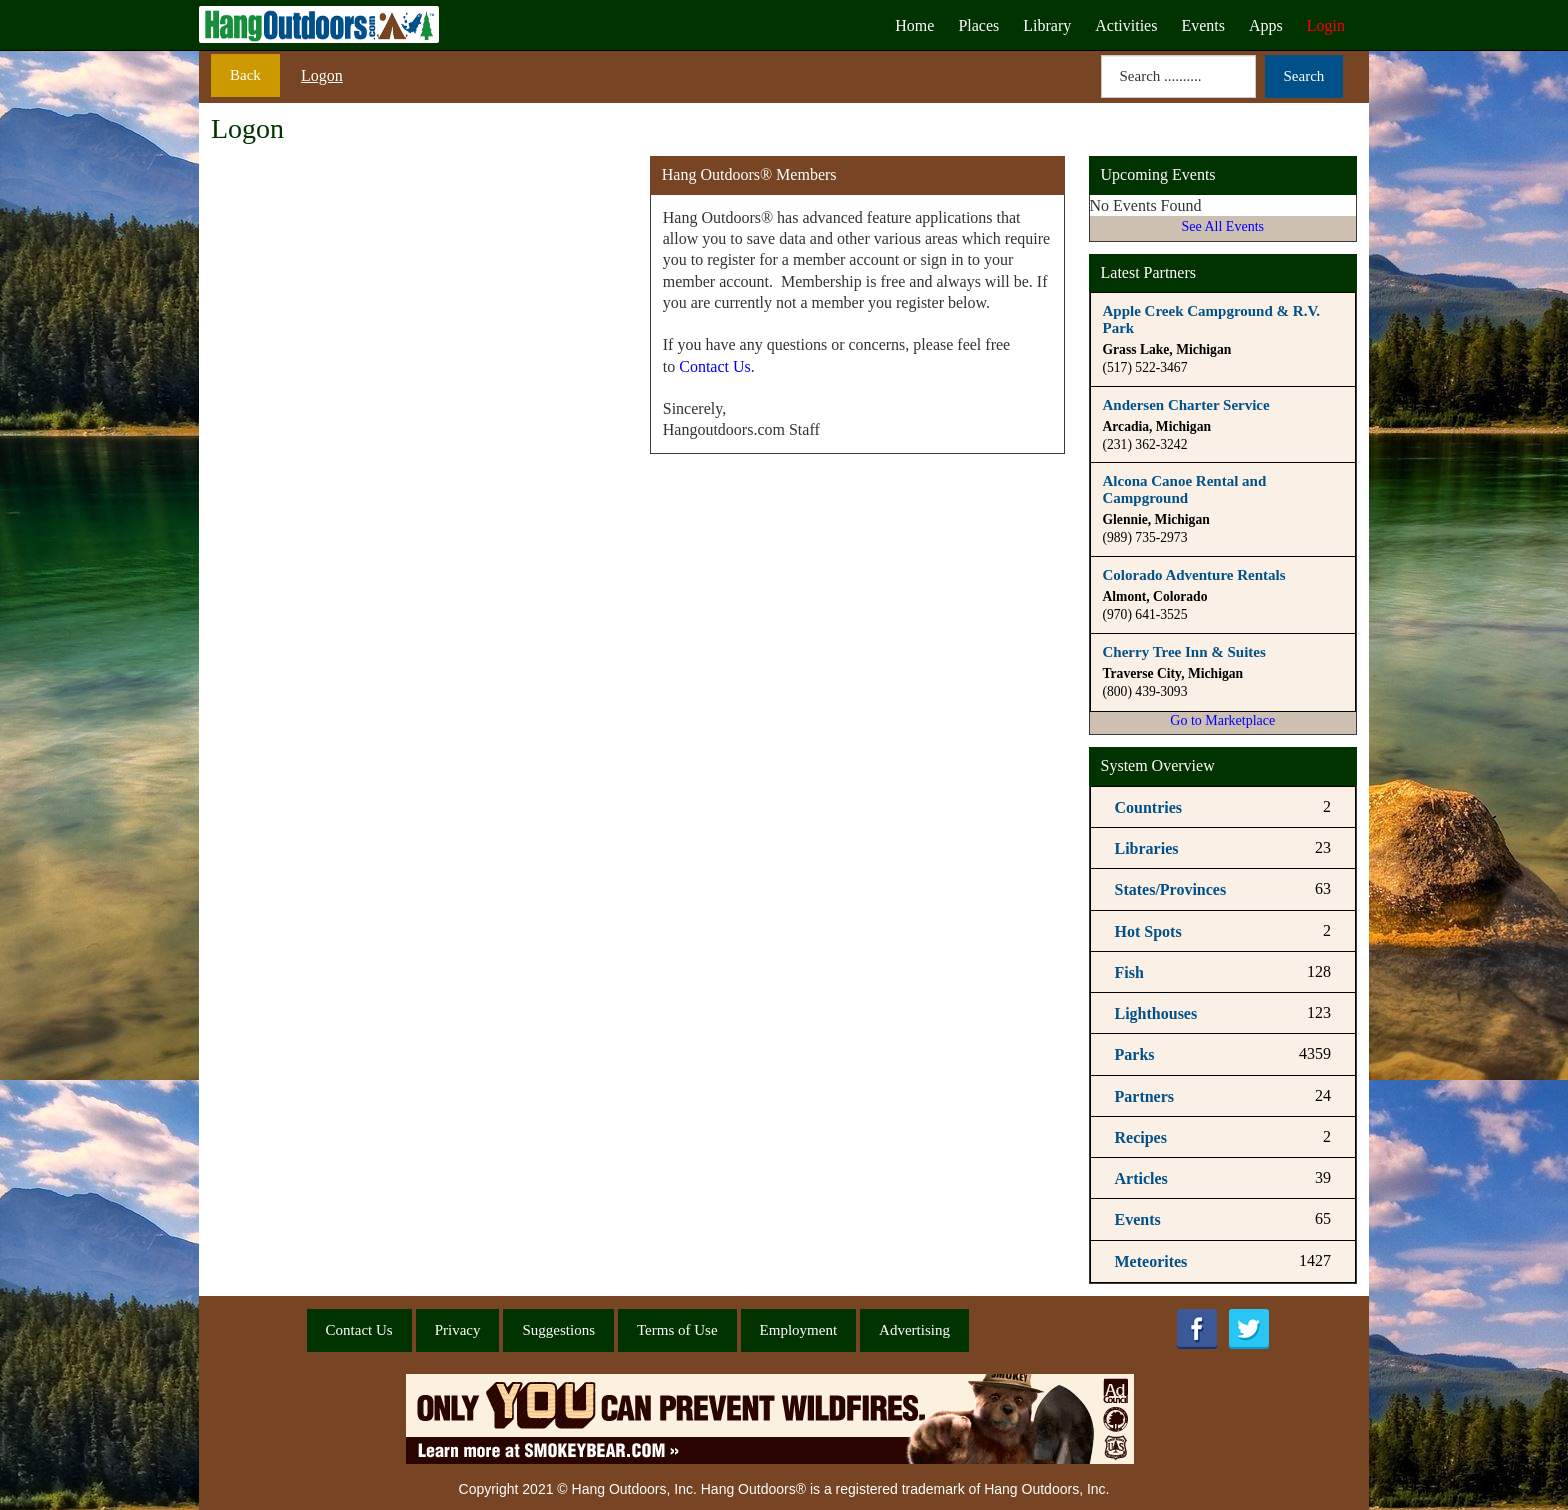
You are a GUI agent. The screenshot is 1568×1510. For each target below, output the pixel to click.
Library (1047, 25)
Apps (1266, 25)
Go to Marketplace (1222, 720)
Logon (322, 75)
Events (1203, 25)
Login (1326, 25)
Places (978, 25)
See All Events (1223, 226)
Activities (1126, 25)
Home (914, 25)
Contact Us (715, 366)
